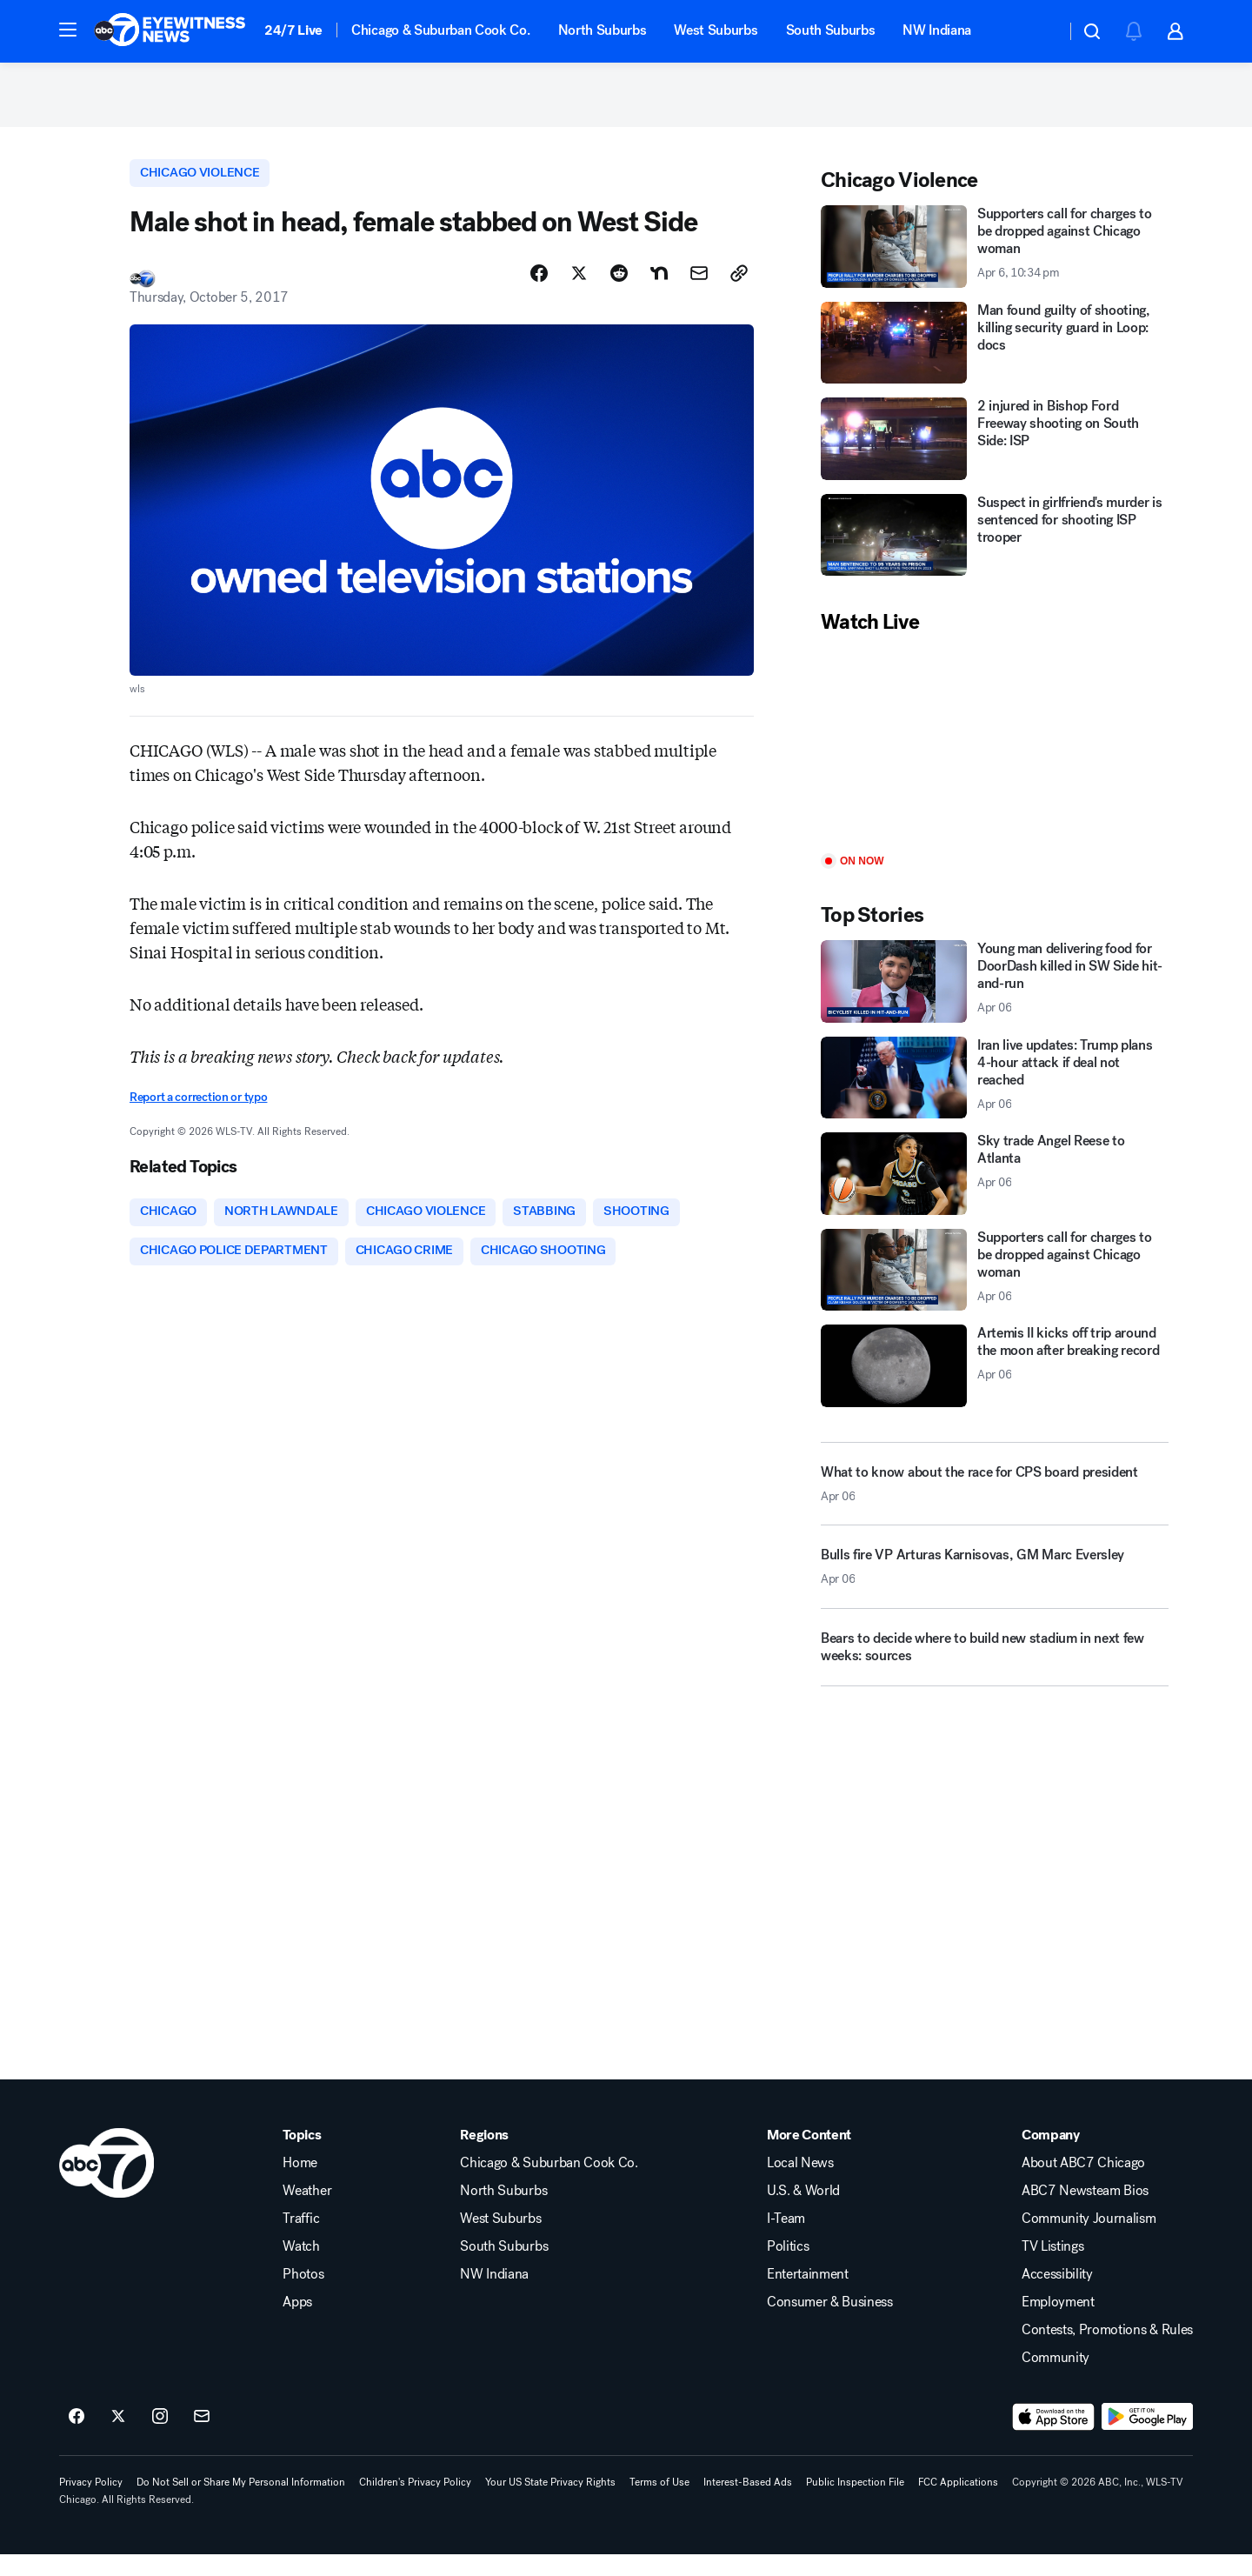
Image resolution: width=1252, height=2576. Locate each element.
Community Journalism (1089, 2239)
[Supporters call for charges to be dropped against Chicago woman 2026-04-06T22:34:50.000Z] (995, 1284)
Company (1051, 2156)
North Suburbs (602, 30)
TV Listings (1052, 2267)
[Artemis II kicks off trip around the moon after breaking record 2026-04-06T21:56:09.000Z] (995, 1379)
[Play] (995, 759)
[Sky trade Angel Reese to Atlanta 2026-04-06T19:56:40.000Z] (995, 1187)
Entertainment (808, 2295)
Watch (301, 2267)
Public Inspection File (855, 2503)
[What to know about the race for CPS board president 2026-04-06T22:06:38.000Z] (995, 1497)
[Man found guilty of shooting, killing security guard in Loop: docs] (995, 357)
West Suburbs (715, 30)
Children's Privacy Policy (415, 2503)
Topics (302, 2156)
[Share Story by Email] (699, 289)
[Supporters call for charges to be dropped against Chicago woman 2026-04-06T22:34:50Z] (995, 260)
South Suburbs (831, 30)
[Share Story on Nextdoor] (659, 289)
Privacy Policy (91, 2503)
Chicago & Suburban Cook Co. (440, 30)
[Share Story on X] (579, 289)
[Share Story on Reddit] (619, 289)
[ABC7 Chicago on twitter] (118, 2437)
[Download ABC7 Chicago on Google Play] (1147, 2438)
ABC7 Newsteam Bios (1085, 2212)
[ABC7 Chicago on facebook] (76, 2437)
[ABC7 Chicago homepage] (170, 31)
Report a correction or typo (198, 1113)
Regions (484, 2156)
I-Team (786, 2239)
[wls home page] (106, 2184)
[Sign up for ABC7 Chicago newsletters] (201, 2437)
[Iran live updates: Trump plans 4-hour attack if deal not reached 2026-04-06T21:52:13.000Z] (995, 1092)
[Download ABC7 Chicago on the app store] (1054, 2438)
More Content (809, 2156)
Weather (307, 2212)
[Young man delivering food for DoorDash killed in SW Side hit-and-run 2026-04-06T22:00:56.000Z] (995, 995)
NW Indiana (936, 30)
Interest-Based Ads (747, 2503)
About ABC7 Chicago (1083, 2184)
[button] (68, 29)
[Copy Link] (739, 289)
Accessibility (1057, 2295)
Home (300, 2184)
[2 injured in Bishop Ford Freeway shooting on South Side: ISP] (995, 452)
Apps (297, 2323)
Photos (303, 2295)
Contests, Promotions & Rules (1107, 2351)
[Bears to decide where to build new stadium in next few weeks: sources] (995, 1667)
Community (1055, 2379)
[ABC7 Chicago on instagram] (160, 2437)
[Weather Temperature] (1038, 31)
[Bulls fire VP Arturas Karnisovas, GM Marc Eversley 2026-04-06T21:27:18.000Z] (995, 1587)
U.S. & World (803, 2212)
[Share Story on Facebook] (539, 289)
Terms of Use (659, 2503)
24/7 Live (293, 30)
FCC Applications (958, 2503)
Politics (788, 2267)
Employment (1058, 2323)
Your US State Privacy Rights (550, 2503)
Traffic (301, 2239)
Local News (800, 2184)
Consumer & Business (830, 2323)
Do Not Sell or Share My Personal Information (241, 2503)
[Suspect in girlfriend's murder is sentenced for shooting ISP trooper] (995, 549)
